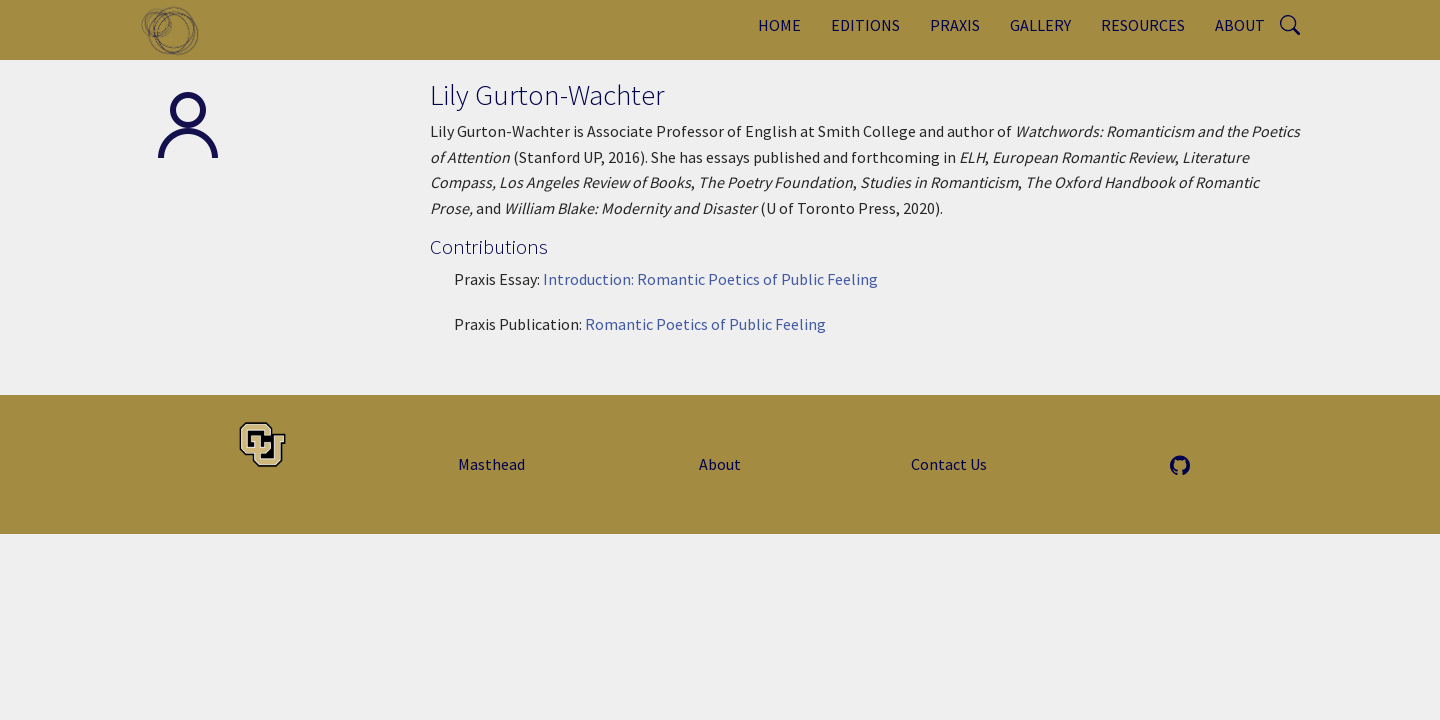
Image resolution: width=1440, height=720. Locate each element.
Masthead (491, 464)
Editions (865, 25)
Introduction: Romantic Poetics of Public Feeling (710, 279)
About (1240, 25)
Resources (1143, 25)
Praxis (955, 25)
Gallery (1040, 25)
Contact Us (949, 464)
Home (779, 25)
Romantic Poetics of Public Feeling (705, 324)
